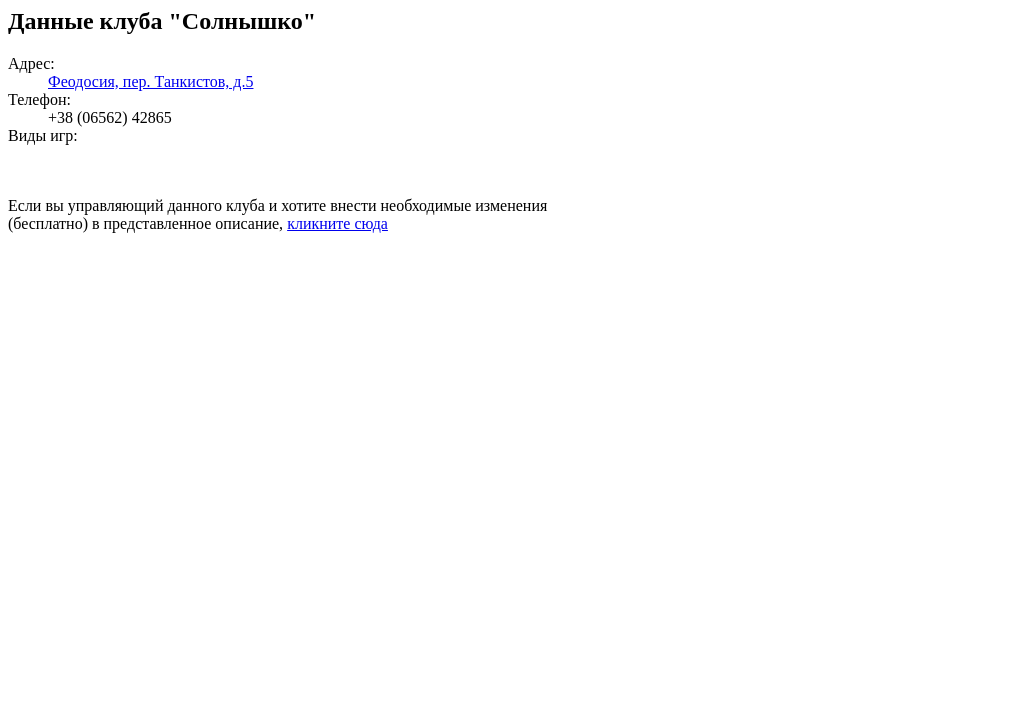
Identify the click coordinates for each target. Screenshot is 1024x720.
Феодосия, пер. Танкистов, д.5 (150, 81)
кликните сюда (337, 223)
